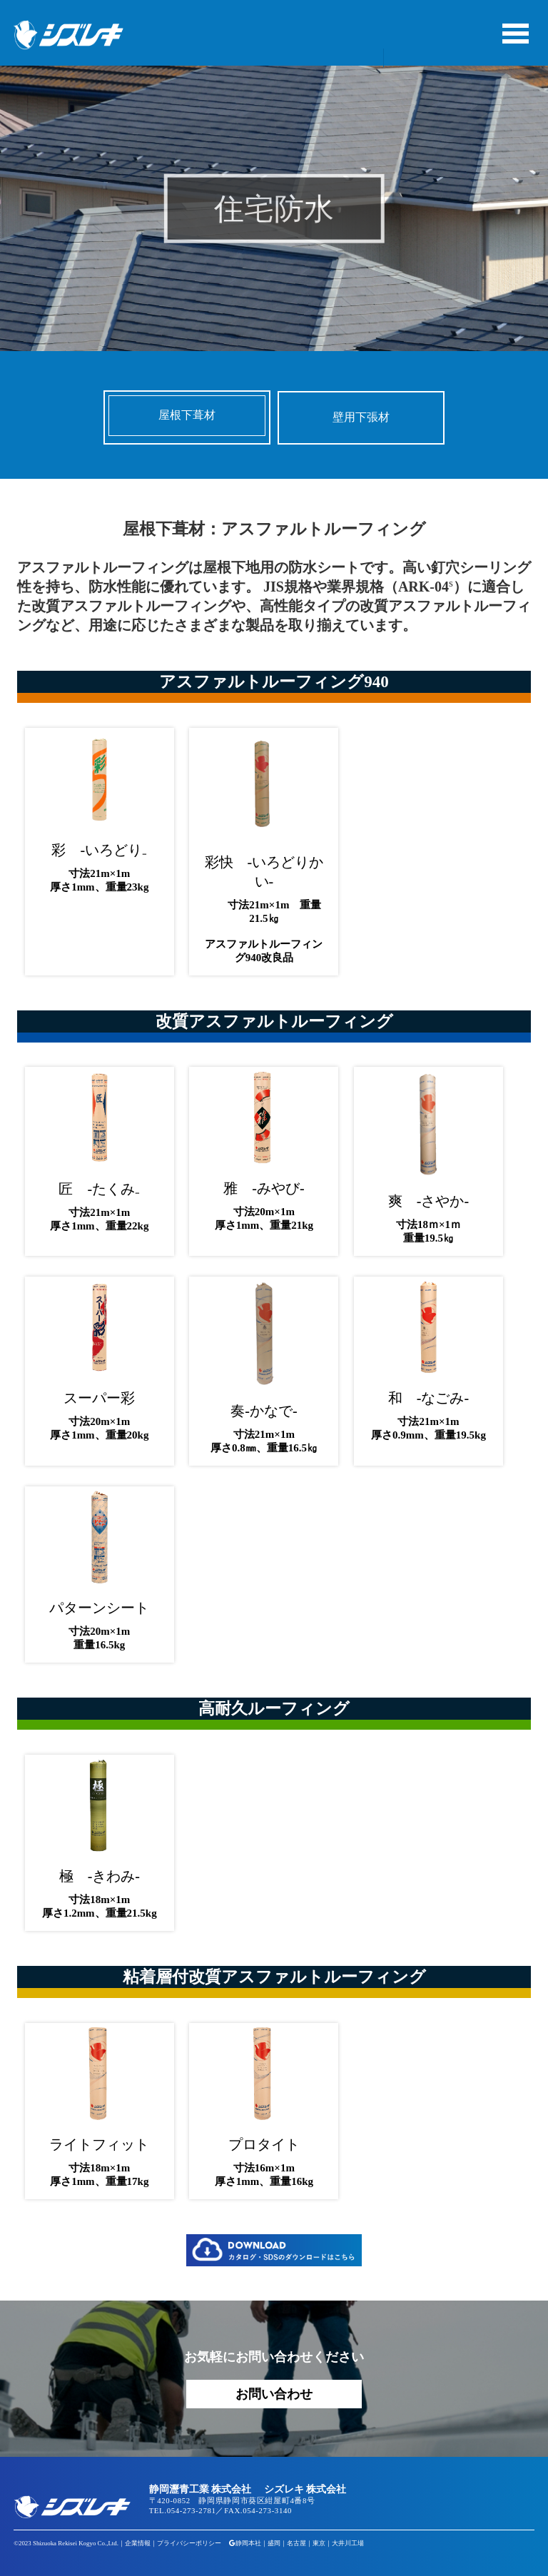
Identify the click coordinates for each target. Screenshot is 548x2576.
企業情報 (138, 2543)
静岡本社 (248, 2543)
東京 (319, 2543)
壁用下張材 (361, 417)
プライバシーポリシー (189, 2543)
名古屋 (296, 2543)
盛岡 (274, 2543)
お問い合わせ (274, 2394)
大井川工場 (348, 2543)
